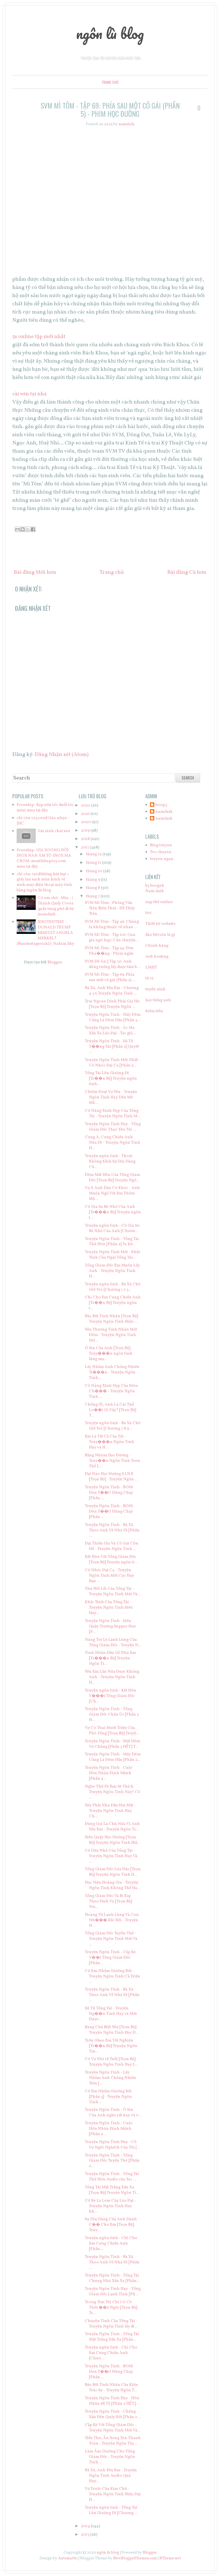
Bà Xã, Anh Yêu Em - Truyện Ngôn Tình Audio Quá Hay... (111, 2475)
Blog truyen (161, 845)
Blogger (54, 962)
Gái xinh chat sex (54, 831)
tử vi (149, 978)
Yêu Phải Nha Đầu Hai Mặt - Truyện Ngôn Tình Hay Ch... (110, 1811)
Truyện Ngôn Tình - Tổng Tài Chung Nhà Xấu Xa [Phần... (112, 2278)
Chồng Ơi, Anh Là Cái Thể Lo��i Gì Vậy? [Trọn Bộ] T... (110, 1410)
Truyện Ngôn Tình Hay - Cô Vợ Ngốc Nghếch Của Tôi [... (112, 2144)
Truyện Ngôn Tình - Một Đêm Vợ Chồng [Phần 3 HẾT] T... (112, 1744)
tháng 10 (94, 871)
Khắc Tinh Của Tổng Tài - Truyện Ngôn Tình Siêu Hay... (109, 1607)
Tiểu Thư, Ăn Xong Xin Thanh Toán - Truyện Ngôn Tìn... (113, 2440)
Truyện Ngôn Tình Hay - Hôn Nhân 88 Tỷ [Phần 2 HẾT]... (112, 2401)
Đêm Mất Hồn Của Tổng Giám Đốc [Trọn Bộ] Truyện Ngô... (112, 1177)
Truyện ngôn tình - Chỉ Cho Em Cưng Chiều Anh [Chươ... (111, 2353)
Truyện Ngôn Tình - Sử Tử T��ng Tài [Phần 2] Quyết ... (112, 1046)
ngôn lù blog (110, 33)
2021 (86, 814)
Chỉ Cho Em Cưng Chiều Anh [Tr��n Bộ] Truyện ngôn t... (113, 1303)
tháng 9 (93, 880)
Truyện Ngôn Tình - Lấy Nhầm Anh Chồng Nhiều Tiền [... (110, 2078)
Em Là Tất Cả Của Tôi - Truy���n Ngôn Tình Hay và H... (109, 1442)
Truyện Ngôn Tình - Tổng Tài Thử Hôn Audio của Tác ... (112, 2176)
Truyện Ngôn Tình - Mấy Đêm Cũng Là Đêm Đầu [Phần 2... (113, 1757)
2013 (85, 2535)
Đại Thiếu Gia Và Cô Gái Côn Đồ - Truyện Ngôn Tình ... (111, 1546)
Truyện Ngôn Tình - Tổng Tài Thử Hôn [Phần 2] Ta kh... (112, 1241)
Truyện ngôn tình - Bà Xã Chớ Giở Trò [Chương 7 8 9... (112, 1426)
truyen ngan (161, 859)
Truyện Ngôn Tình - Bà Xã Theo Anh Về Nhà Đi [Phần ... (112, 1530)
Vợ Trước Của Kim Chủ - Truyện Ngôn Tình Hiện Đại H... (113, 2494)
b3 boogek (154, 886)
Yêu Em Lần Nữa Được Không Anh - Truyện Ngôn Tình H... (112, 1677)
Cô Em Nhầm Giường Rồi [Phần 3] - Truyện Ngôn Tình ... (108, 2096)
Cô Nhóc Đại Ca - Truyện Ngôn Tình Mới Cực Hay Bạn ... (109, 1575)
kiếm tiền (154, 1011)
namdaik (164, 812)
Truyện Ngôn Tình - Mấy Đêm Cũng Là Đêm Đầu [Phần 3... (113, 1017)
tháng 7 (93, 896)
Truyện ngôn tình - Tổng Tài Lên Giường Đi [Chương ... (111, 2510)
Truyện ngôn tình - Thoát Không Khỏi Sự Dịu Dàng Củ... (110, 1161)
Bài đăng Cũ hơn (186, 572)
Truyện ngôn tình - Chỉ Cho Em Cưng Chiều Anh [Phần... (111, 2243)
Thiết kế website (160, 924)
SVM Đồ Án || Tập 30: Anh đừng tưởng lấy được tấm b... (112, 964)
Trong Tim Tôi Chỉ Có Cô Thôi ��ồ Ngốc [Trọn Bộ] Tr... (111, 2307)
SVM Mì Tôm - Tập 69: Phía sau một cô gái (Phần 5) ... (110, 977)
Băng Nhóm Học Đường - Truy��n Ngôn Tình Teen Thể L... (112, 1461)
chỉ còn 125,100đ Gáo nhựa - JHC (43, 820)
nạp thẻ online (159, 902)
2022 (86, 805)
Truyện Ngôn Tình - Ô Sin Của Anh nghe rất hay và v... (113, 2112)
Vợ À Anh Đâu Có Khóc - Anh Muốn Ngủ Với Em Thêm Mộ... (112, 1193)
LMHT (151, 967)
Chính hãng (156, 946)
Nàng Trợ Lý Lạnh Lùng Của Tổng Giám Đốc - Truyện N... (113, 1642)
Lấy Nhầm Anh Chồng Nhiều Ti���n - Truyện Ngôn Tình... (112, 1372)
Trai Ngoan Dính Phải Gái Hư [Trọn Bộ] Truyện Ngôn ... (112, 1004)
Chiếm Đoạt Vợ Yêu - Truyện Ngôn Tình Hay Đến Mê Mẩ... (111, 1097)
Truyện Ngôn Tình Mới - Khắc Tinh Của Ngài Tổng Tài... (112, 1254)
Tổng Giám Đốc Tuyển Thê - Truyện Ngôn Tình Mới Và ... (111, 1938)
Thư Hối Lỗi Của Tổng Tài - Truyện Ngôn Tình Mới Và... (112, 1591)
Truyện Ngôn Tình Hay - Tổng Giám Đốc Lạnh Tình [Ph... (113, 2291)
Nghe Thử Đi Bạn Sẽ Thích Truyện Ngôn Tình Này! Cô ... (112, 1792)
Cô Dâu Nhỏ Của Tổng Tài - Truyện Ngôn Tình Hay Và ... (111, 1856)
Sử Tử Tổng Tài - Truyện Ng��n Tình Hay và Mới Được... (111, 2014)
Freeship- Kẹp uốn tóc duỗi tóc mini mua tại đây (45, 807)
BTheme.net (170, 2558)
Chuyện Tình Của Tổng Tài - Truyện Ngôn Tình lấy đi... (111, 2323)
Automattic (68, 2558)
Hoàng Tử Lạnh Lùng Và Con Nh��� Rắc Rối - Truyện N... (112, 1920)
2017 (85, 847)
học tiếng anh (158, 1000)
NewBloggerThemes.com (135, 2558)
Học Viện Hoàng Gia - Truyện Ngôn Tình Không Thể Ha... (112, 1885)
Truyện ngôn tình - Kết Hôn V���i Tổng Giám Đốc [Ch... (110, 1696)
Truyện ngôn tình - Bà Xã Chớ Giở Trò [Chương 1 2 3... (112, 1287)
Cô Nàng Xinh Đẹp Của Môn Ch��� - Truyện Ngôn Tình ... (111, 1391)
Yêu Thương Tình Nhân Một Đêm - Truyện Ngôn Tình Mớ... (111, 1335)
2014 (86, 2526)
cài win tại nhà (29, 394)
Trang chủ (110, 82)
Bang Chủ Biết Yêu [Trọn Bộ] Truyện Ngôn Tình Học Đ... (111, 2030)
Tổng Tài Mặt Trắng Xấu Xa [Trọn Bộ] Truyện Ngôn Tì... (112, 2190)
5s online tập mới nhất (38, 336)
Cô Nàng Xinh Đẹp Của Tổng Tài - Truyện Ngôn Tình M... (112, 1113)
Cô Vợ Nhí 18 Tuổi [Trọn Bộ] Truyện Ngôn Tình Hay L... (111, 2061)
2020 (86, 822)
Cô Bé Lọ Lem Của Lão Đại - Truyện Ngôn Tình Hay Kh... (110, 2206)
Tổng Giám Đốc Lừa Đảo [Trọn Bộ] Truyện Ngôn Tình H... (113, 1872)
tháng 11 (94, 863)
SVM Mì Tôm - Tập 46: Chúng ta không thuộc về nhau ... (112, 924)
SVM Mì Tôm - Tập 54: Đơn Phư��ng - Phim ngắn (109, 951)
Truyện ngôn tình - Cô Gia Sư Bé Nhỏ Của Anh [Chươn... (112, 1228)
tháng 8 (93, 888)
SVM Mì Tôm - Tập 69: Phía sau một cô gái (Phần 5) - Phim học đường (110, 109)
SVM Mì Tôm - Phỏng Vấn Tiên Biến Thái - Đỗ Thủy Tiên (110, 908)
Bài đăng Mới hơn (35, 572)
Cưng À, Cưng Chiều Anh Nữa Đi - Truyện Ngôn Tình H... (112, 1142)
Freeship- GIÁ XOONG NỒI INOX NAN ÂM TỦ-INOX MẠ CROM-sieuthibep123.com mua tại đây (44, 858)
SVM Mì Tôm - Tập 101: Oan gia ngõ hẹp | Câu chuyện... (111, 937)
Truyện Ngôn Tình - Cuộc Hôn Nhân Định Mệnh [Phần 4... (108, 1773)
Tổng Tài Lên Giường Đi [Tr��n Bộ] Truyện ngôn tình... (111, 1078)
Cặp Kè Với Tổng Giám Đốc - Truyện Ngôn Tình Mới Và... (112, 2427)
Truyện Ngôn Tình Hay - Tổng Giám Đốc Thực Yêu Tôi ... (113, 1126)
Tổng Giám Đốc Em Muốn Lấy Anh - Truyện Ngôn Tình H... (112, 1271)
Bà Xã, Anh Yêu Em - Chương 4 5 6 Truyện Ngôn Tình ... (112, 990)
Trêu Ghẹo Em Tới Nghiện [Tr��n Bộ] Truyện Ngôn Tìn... (111, 2046)
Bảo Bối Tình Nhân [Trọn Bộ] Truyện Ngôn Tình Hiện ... (111, 1319)
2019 (86, 830)
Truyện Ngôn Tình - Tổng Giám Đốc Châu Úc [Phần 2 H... (112, 1714)
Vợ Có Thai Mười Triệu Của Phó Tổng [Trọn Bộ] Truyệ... (112, 1730)
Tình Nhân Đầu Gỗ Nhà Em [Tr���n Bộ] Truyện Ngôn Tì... (110, 1658)
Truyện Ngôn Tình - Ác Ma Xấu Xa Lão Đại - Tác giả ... (110, 1030)
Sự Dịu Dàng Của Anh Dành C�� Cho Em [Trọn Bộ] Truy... (111, 2224)
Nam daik (154, 891)
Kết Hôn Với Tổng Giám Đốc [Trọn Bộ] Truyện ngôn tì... (111, 1559)
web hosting (156, 957)
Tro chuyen (160, 852)
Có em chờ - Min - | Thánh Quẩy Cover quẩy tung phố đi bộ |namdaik (56, 906)
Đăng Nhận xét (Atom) (62, 754)
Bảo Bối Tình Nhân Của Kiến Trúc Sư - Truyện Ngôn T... (111, 2387)
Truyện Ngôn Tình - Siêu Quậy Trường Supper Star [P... (110, 1626)
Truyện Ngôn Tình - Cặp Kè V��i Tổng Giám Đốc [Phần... (110, 1957)
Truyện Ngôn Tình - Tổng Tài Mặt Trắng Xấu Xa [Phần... (112, 2336)
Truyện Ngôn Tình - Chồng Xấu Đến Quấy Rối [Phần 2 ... (113, 2414)
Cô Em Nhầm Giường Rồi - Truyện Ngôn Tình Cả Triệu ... (112, 1976)
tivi (148, 913)
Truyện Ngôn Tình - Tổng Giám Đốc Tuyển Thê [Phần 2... (112, 2161)
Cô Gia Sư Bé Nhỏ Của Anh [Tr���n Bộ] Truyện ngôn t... (113, 1212)
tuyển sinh (155, 989)
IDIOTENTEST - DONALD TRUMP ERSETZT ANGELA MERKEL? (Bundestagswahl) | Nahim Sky (45, 933)
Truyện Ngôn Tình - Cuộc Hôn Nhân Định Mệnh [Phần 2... (108, 2128)
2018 (86, 839)
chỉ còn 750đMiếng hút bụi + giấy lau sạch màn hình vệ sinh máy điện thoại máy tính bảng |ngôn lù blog (44, 882)
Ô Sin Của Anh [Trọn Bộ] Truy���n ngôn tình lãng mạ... (108, 1353)
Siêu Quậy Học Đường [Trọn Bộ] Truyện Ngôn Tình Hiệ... (112, 1840)
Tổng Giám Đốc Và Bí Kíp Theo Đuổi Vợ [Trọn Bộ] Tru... (108, 1901)
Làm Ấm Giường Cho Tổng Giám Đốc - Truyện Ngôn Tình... (110, 2457)
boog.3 (161, 805)
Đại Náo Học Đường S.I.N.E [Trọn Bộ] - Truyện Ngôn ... (111, 1476)
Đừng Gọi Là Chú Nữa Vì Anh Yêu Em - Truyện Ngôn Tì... (112, 1826)
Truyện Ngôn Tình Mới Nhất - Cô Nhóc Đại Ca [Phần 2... (112, 1062)
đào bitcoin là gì (160, 935)
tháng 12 (94, 854)
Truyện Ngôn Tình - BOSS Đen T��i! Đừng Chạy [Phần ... (109, 1492)
